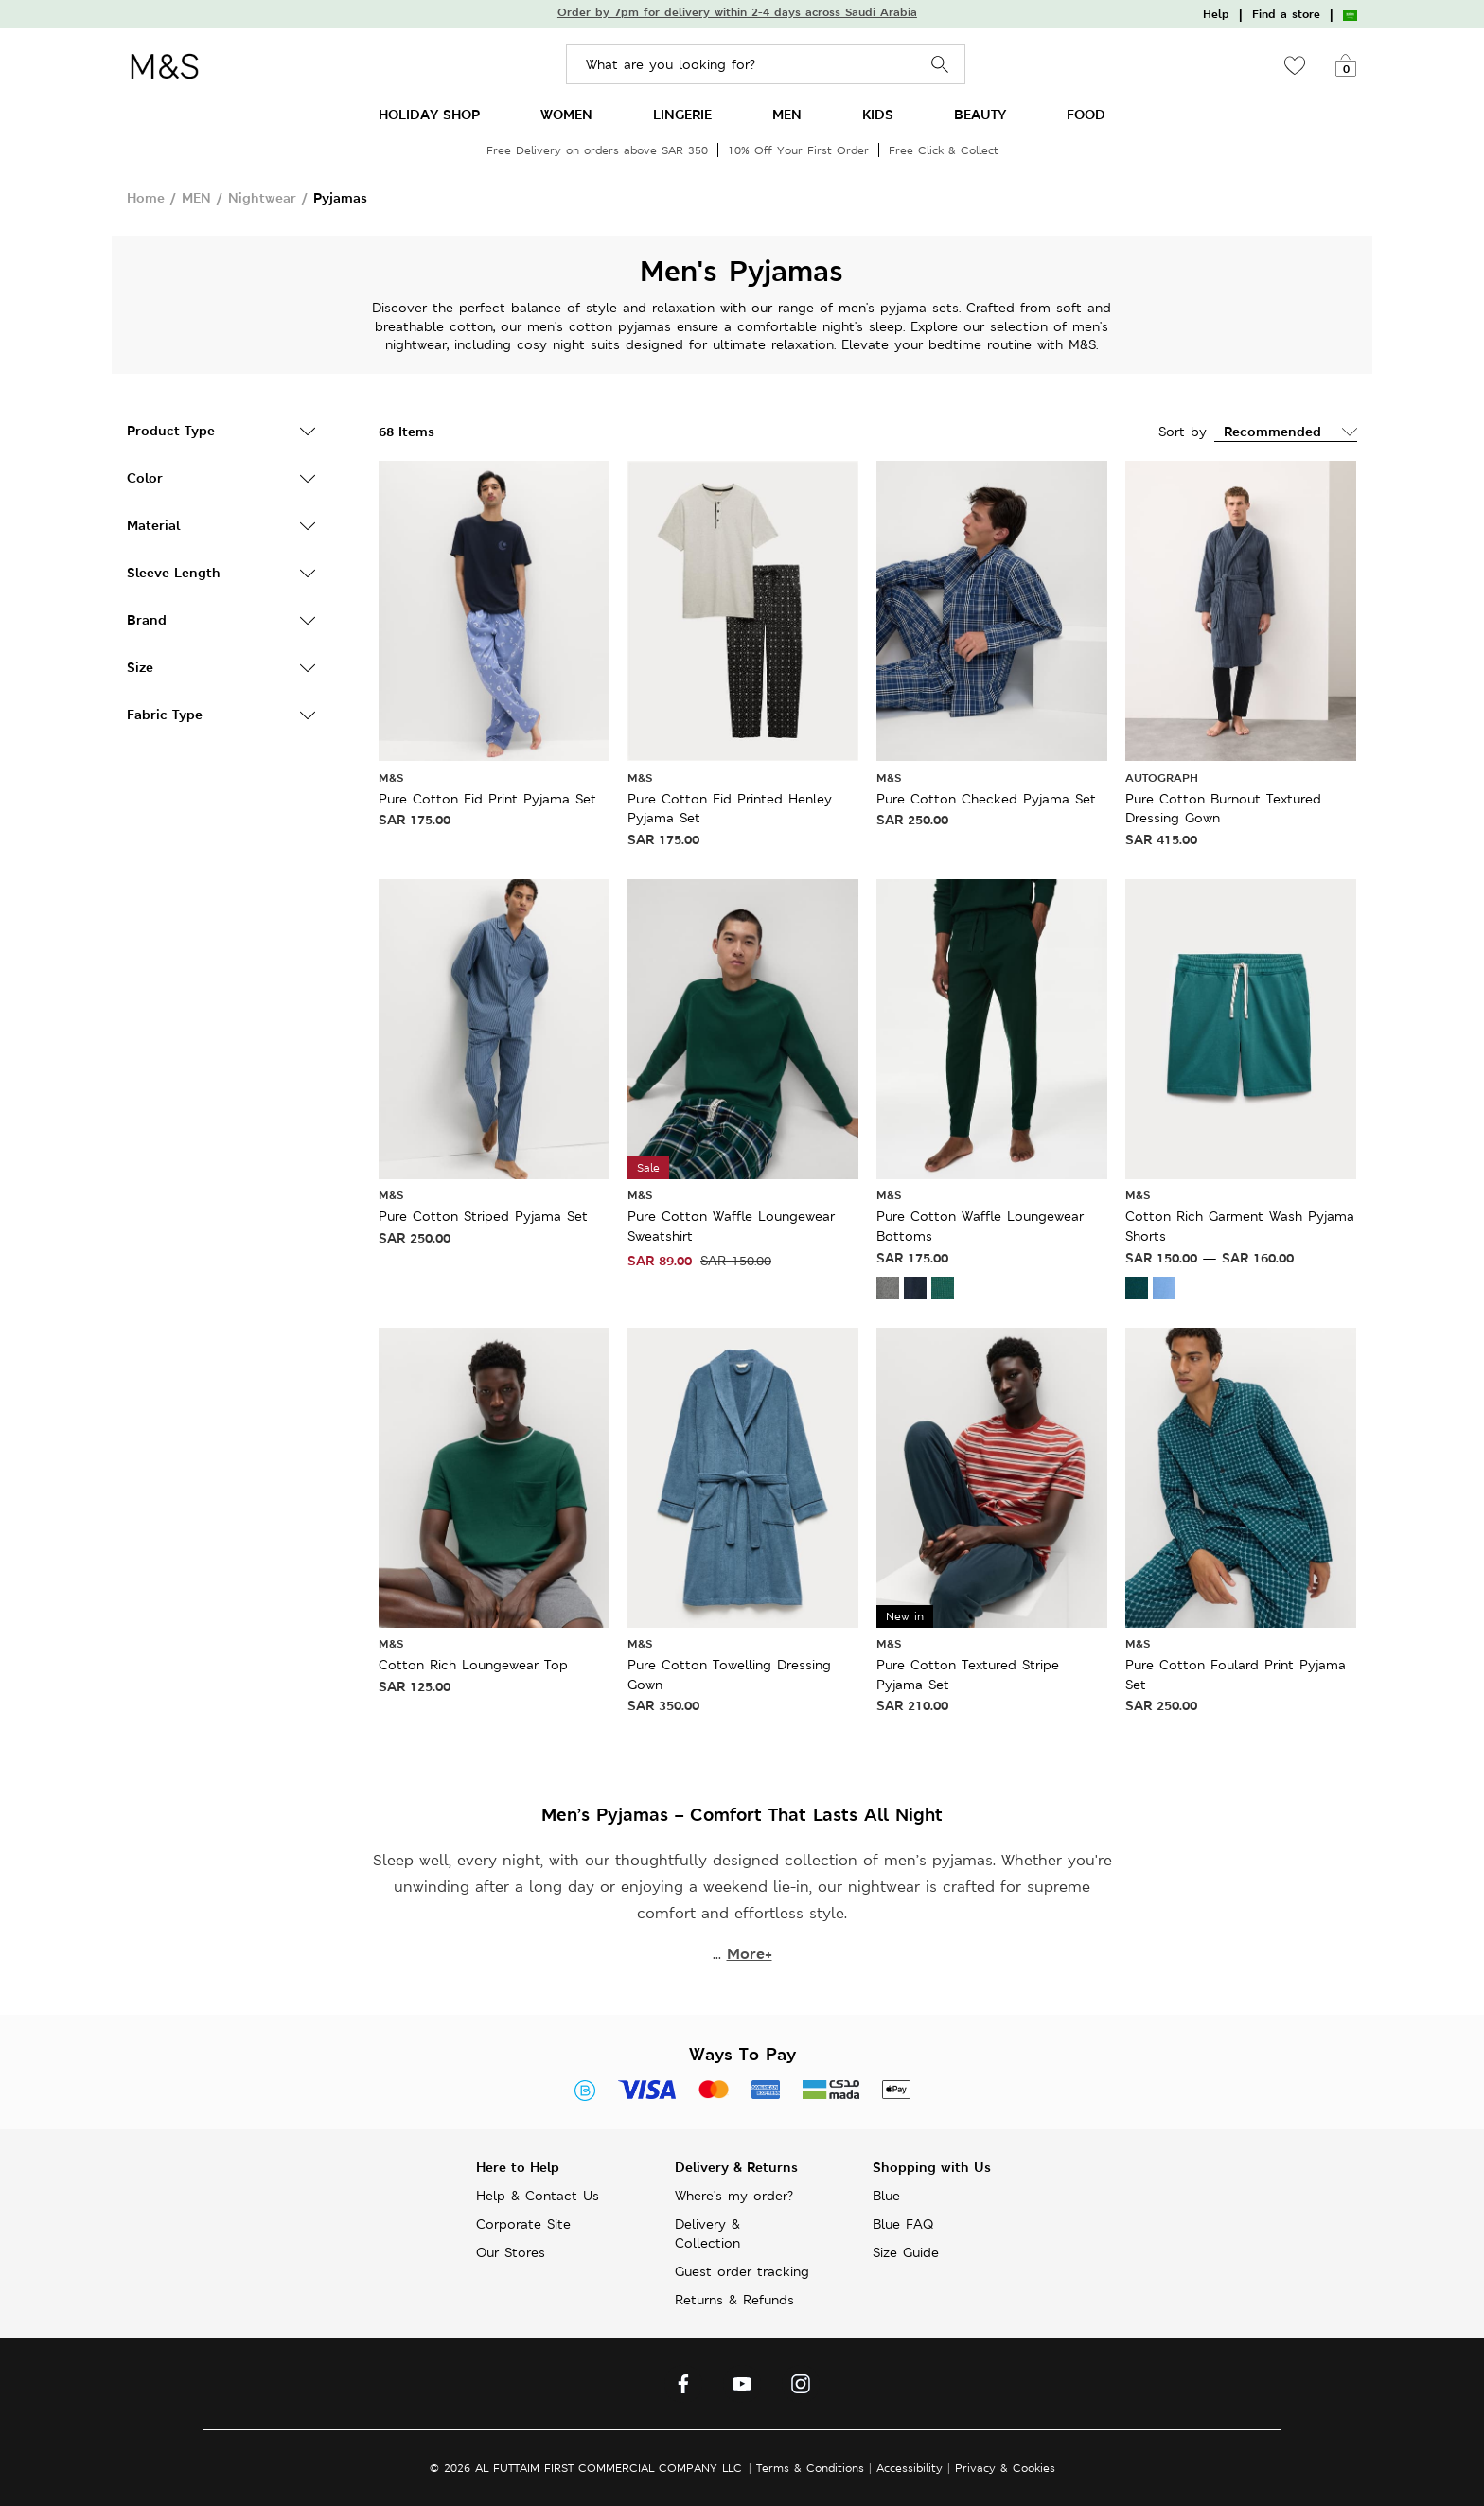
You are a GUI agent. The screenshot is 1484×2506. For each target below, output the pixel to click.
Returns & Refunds (734, 2299)
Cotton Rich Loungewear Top (473, 1664)
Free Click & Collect (943, 150)
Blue (886, 2195)
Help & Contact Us (537, 2195)
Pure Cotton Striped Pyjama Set (483, 1216)
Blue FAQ (903, 2223)
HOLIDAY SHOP (429, 114)
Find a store (1286, 14)
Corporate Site (523, 2223)
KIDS (877, 114)
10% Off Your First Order (798, 150)
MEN (787, 114)
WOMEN (566, 114)
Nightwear (262, 197)
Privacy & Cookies (1005, 2468)
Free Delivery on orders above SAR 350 (597, 150)
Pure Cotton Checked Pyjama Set (986, 798)
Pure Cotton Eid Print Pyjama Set (487, 798)
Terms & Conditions (810, 2468)
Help (1216, 14)
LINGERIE (682, 114)
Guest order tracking (742, 2271)
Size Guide (906, 2252)
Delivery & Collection (707, 2233)
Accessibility (909, 2468)
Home (146, 197)
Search (940, 65)
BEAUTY (980, 114)
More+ (749, 1954)
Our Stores (510, 2252)
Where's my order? (734, 2195)
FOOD (1086, 114)
